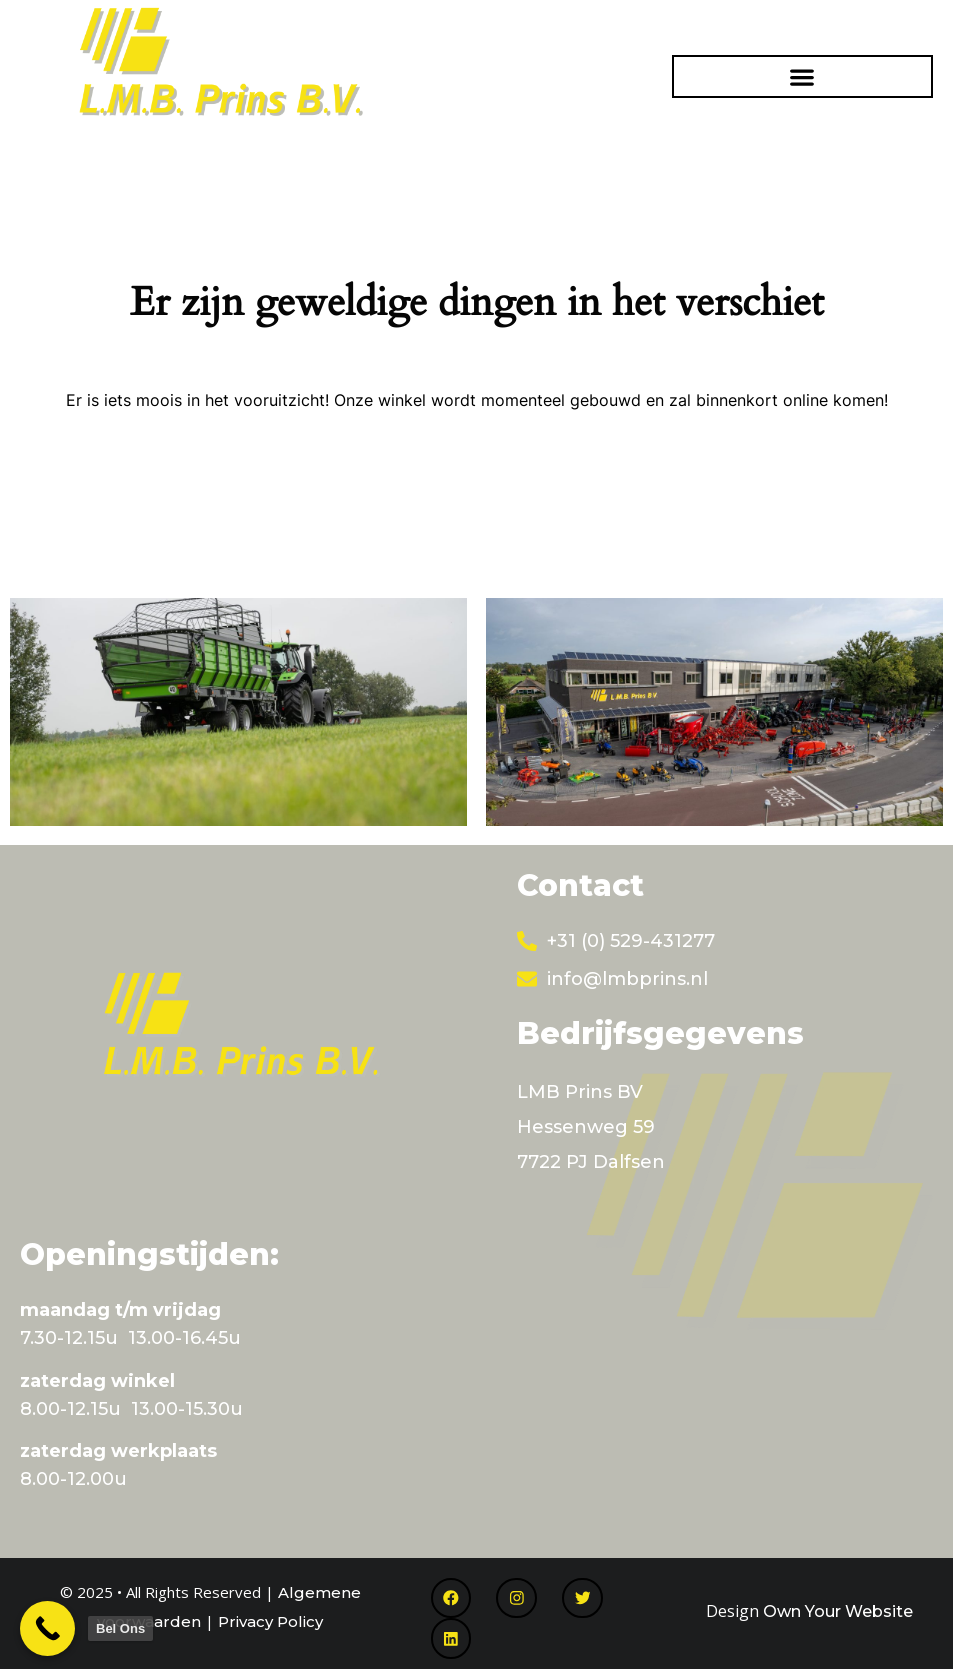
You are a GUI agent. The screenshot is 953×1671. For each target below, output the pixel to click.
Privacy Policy (270, 1621)
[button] (802, 76)
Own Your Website (838, 1611)
